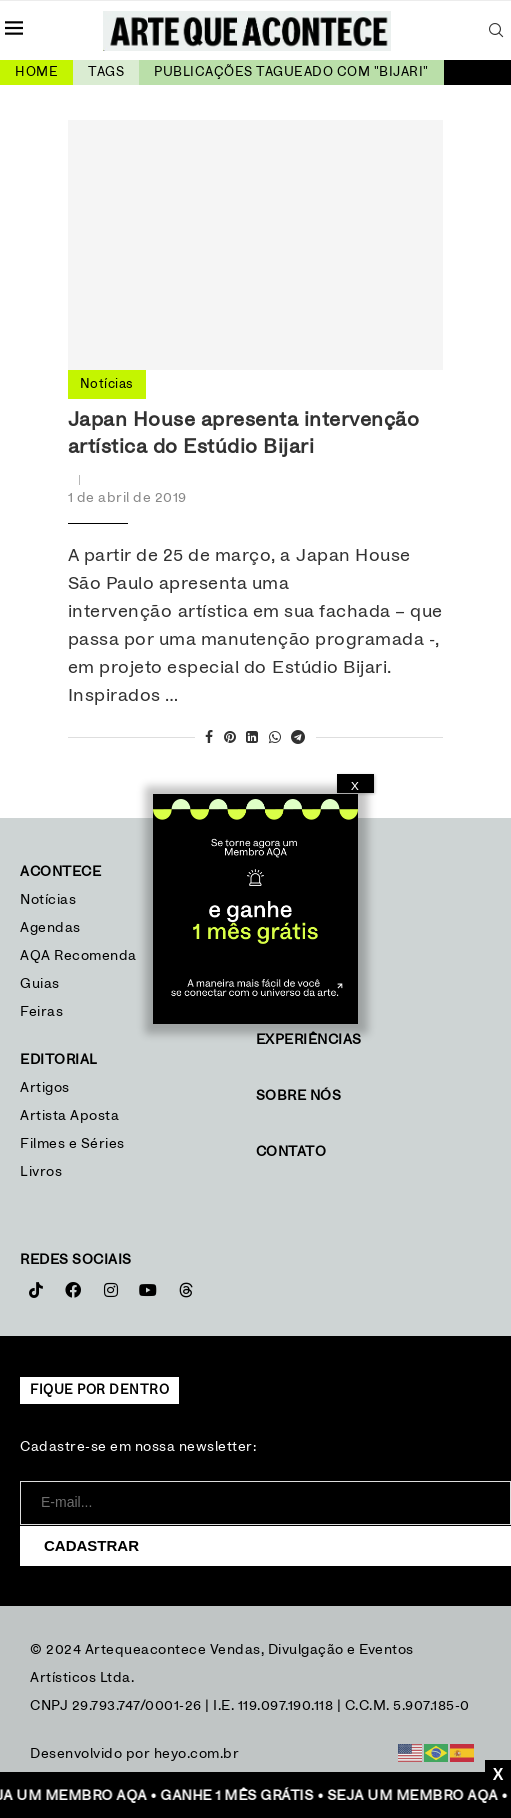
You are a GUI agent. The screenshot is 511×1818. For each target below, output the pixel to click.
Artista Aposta (69, 1116)
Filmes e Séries (72, 1144)
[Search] (496, 30)
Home (36, 72)
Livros (41, 1172)
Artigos (45, 1088)
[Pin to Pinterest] (230, 738)
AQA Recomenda (78, 956)
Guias (40, 984)
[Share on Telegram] (298, 738)
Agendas (50, 928)
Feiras (41, 1012)
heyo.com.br (197, 1754)
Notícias (50, 900)
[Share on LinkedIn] (252, 738)
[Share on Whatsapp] (275, 738)
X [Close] (355, 786)
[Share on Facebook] (209, 738)
